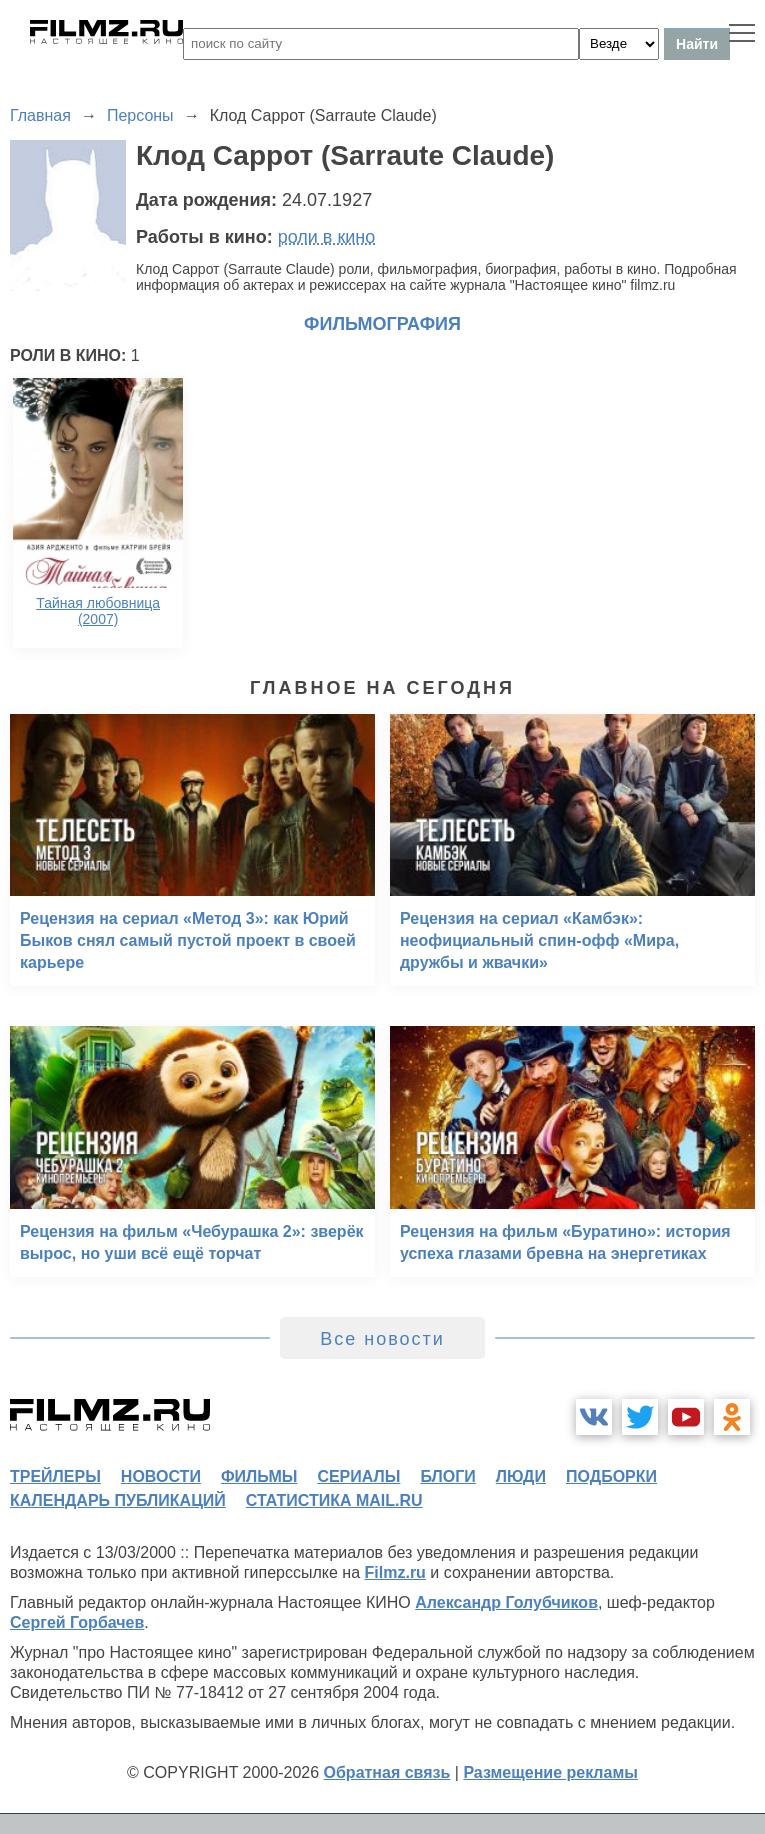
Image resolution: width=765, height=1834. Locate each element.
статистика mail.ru (334, 1500)
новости (161, 1476)
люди (521, 1476)
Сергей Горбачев (77, 1622)
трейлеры (55, 1476)
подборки (611, 1476)
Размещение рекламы (550, 1772)
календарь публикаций (118, 1500)
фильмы (259, 1476)
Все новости (382, 1339)
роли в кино (327, 237)
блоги (447, 1476)
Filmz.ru (395, 1572)
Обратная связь (387, 1772)
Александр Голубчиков (506, 1602)
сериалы (358, 1476)
